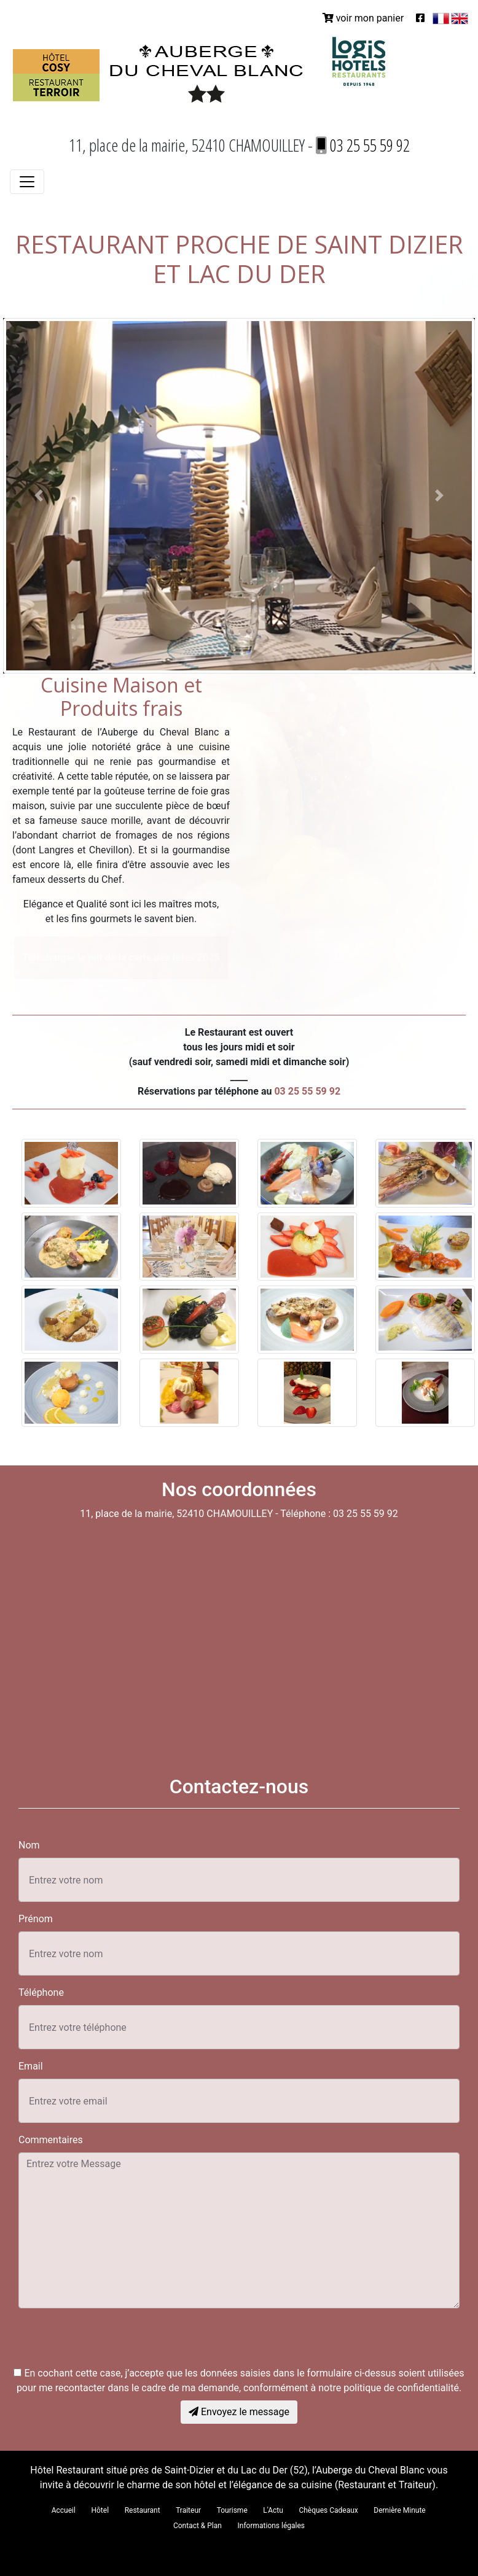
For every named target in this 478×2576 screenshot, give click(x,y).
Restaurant (142, 2510)
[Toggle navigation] (27, 181)
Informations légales (271, 2525)
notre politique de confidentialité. (389, 2388)
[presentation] (111, 2342)
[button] (38, 495)
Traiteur (188, 2510)
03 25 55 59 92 (363, 145)
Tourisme (232, 2510)
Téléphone (41, 1992)
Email (30, 2066)
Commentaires (50, 2140)
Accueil (64, 2510)
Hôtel (100, 2510)
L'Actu (273, 2510)
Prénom (35, 1919)
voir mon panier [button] (363, 18)
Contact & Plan (197, 2525)
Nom (29, 1845)
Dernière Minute (399, 2510)
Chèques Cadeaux (328, 2510)
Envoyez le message (239, 2412)
